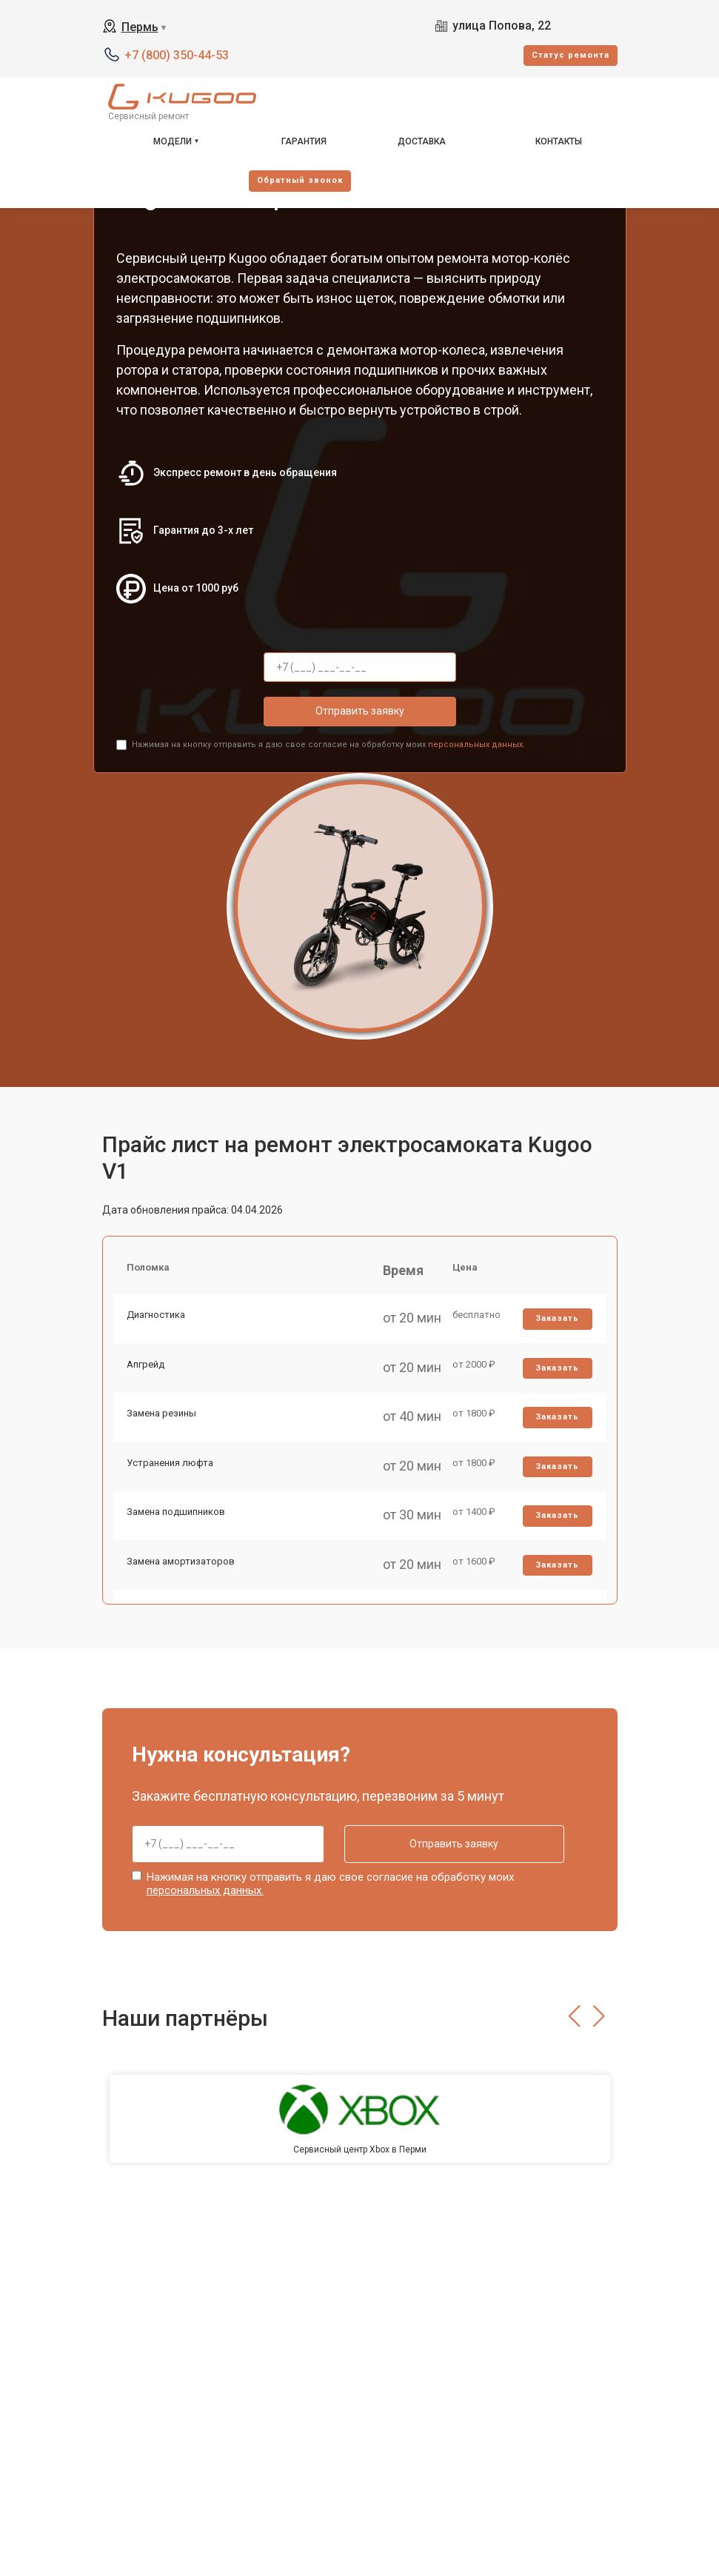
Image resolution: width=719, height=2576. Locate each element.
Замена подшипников (177, 1524)
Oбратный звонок (300, 180)
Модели (172, 141)
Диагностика (157, 1318)
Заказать (556, 1322)
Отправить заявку (359, 711)
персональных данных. (476, 744)
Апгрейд (147, 1369)
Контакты (558, 141)
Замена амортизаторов (182, 1575)
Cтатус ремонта (570, 55)
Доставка (422, 141)
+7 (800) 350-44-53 (176, 55)
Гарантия (304, 141)
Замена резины (163, 1421)
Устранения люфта (171, 1472)
